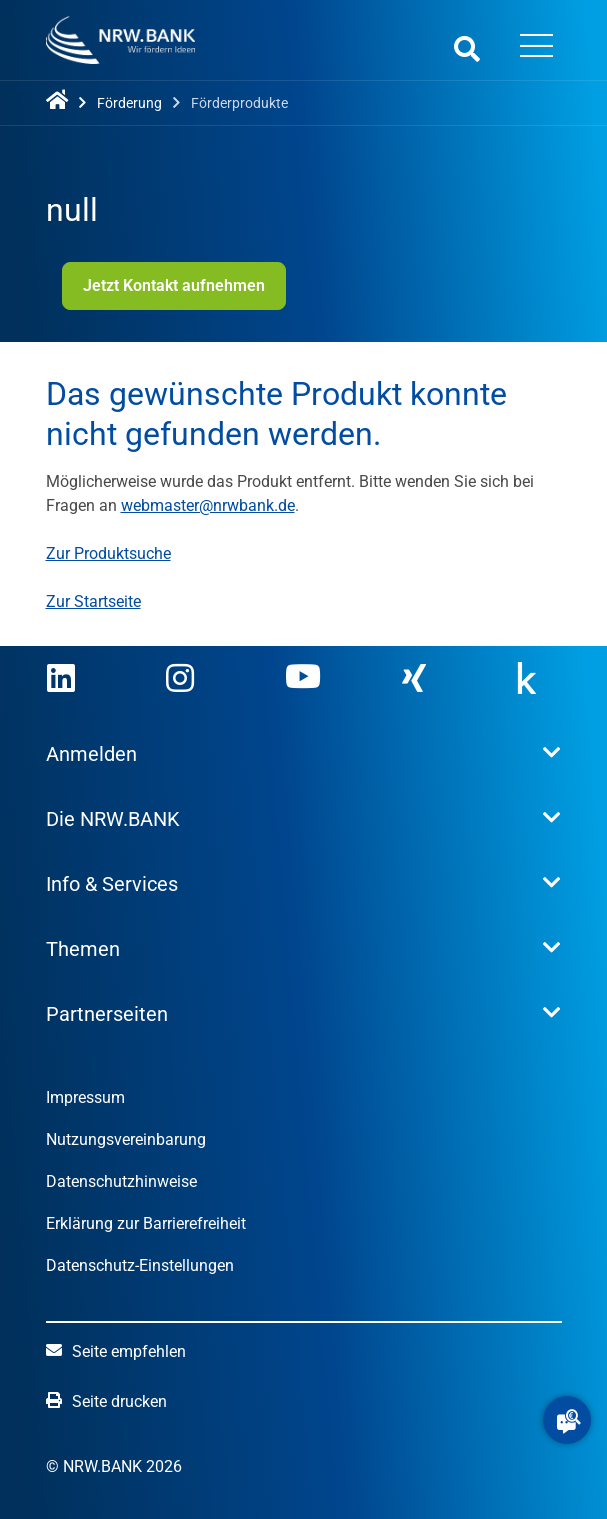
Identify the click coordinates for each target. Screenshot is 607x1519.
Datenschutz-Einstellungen (140, 1265)
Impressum (85, 1097)
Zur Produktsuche (108, 553)
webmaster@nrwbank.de (208, 505)
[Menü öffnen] (537, 48)
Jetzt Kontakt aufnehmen (174, 285)
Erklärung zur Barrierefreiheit (146, 1223)
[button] (567, 1420)
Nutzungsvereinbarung (126, 1139)
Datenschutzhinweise (121, 1181)
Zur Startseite (93, 601)
